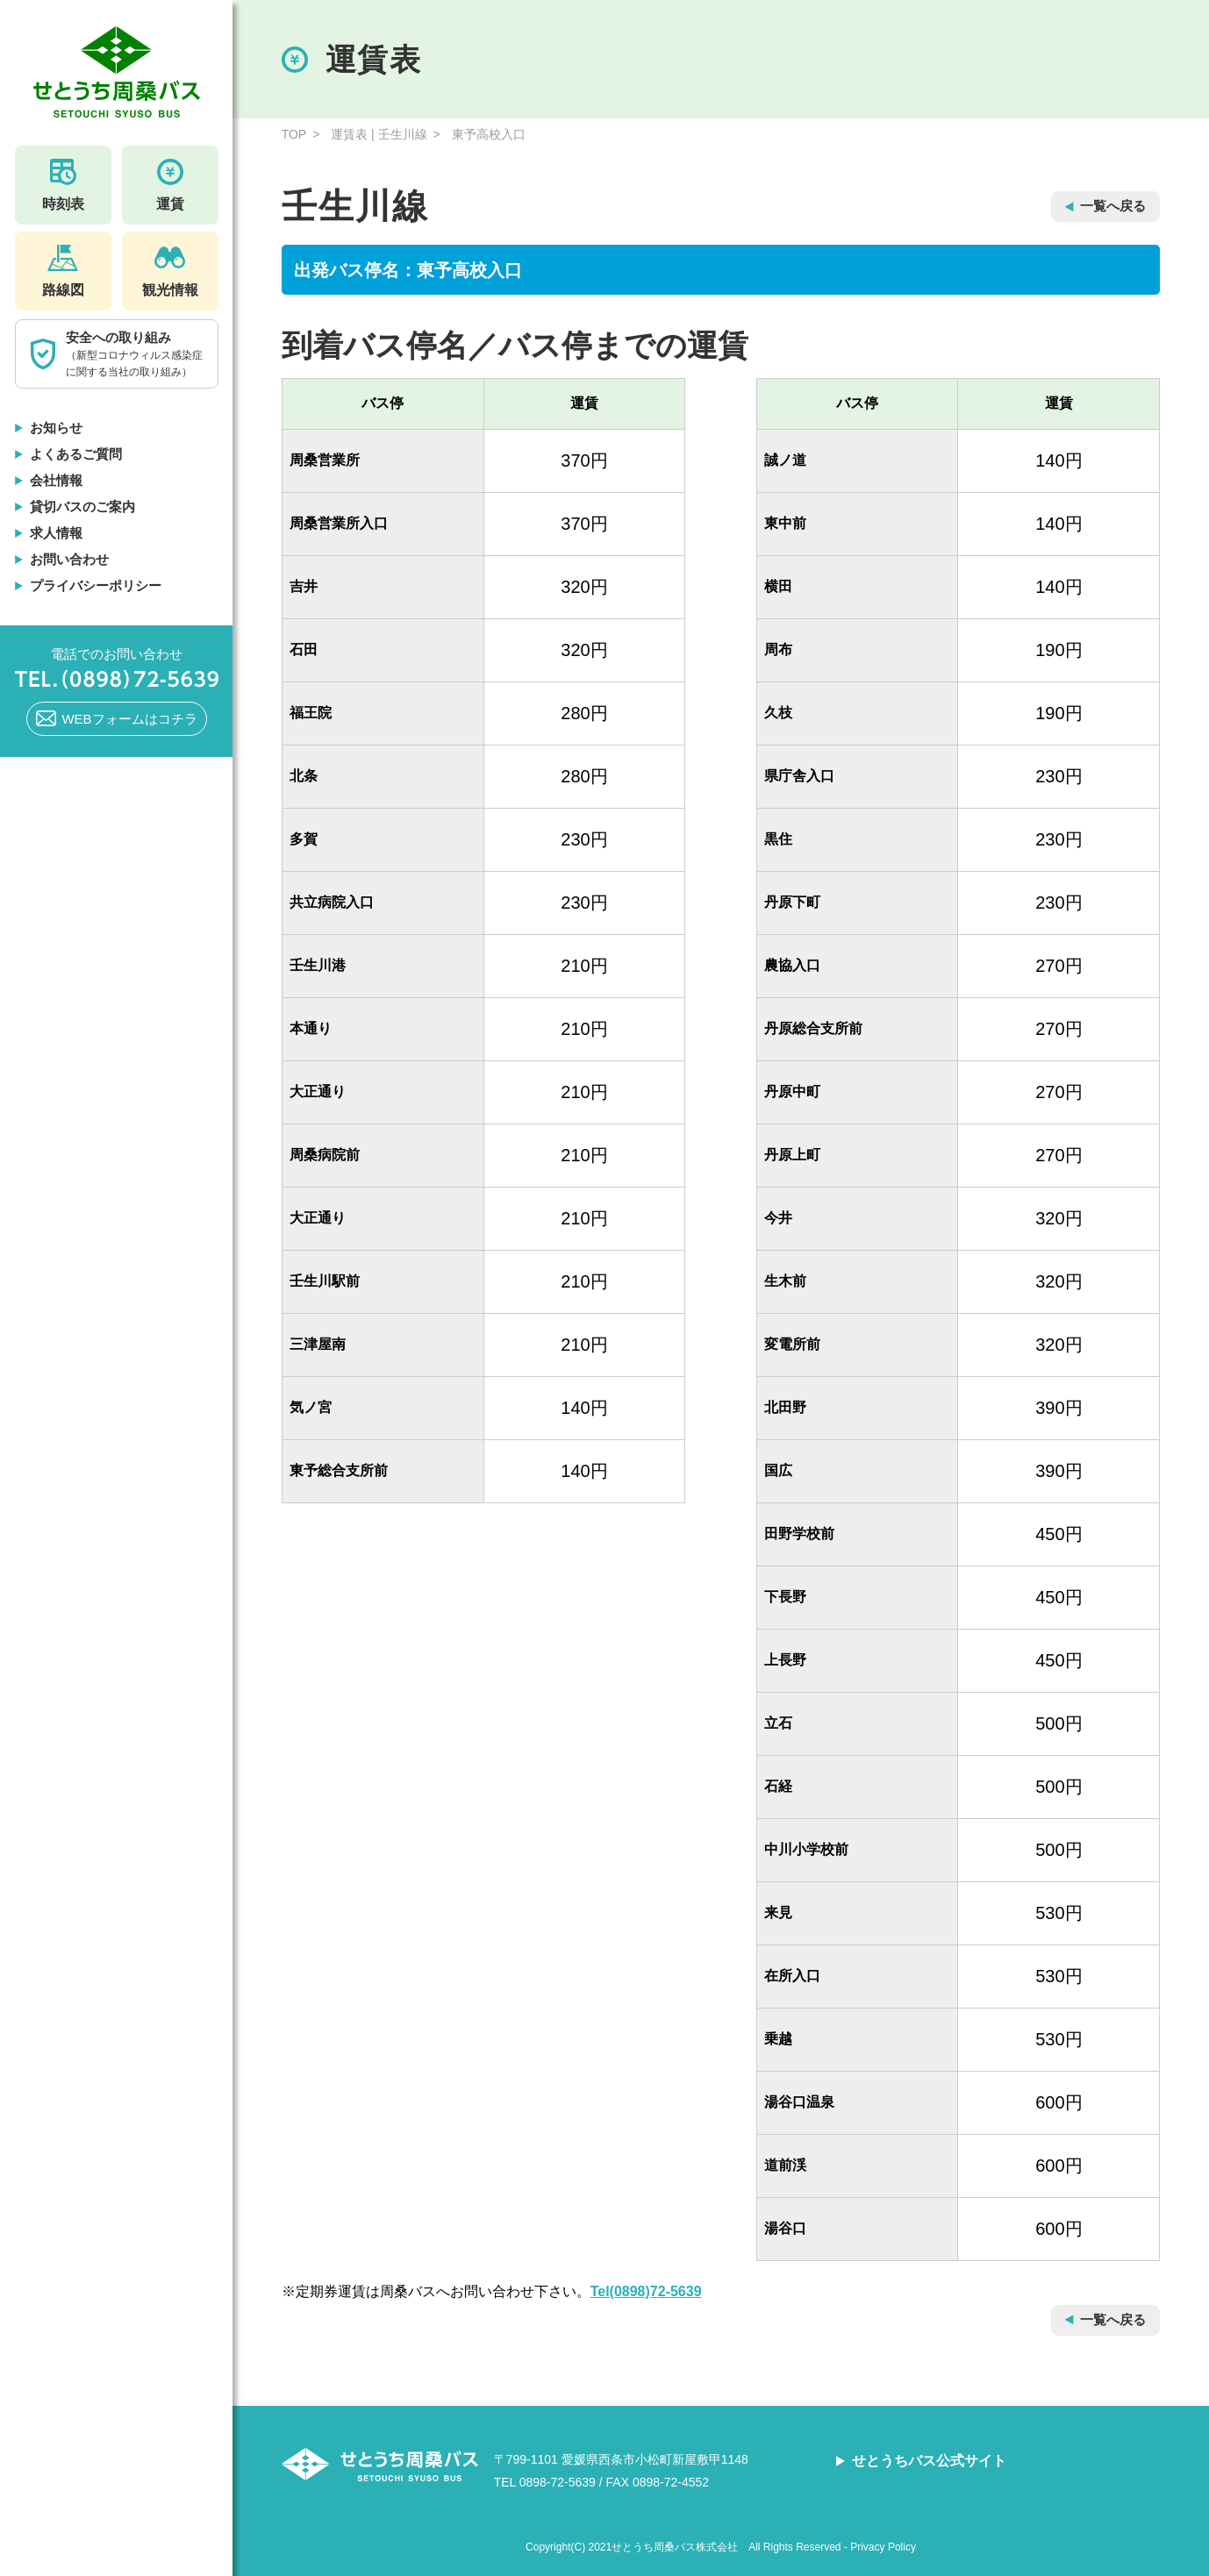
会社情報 (56, 480)
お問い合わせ (69, 559)
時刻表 (63, 185)
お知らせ (56, 427)
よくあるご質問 (76, 453)
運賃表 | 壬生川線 (378, 134)
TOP (294, 134)
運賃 (169, 185)
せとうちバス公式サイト (929, 2460)
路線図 (63, 271)
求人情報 (56, 532)
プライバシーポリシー (95, 585)
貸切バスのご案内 (82, 506)
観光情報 (170, 271)
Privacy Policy (883, 2547)
